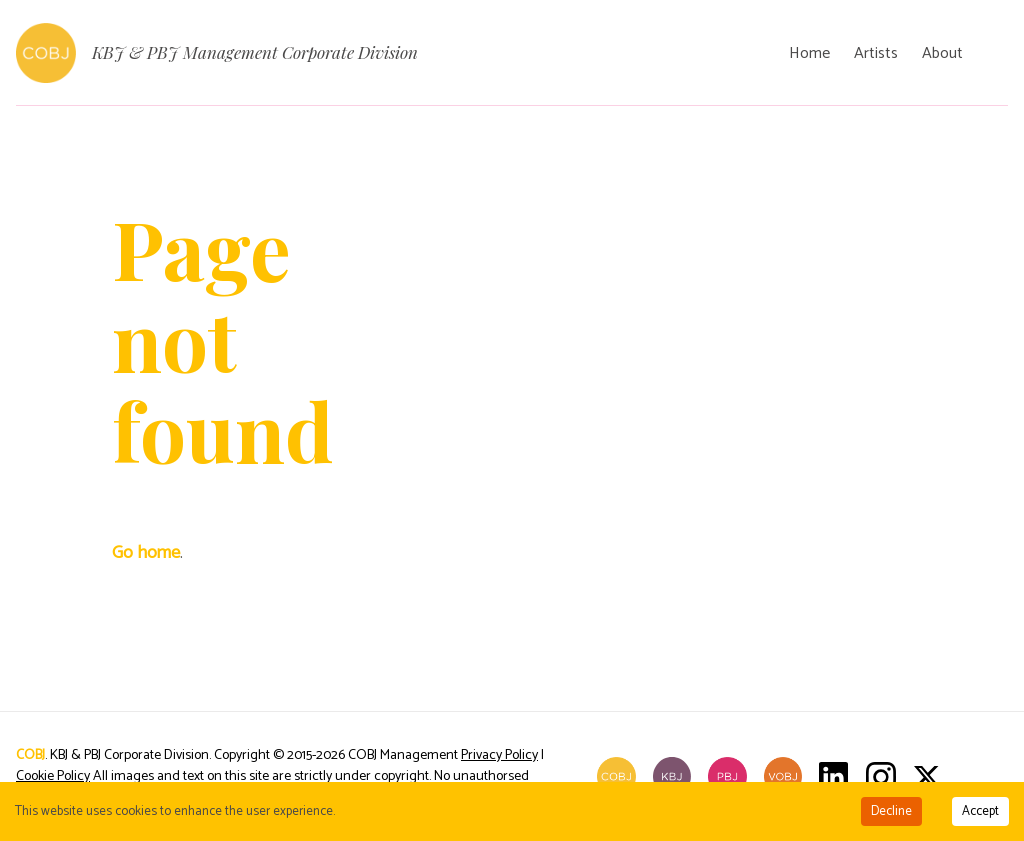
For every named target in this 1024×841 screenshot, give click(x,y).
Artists (876, 53)
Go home (146, 553)
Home (809, 53)
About (942, 53)
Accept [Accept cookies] (980, 811)
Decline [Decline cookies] (891, 811)
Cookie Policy (53, 776)
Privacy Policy (499, 755)
